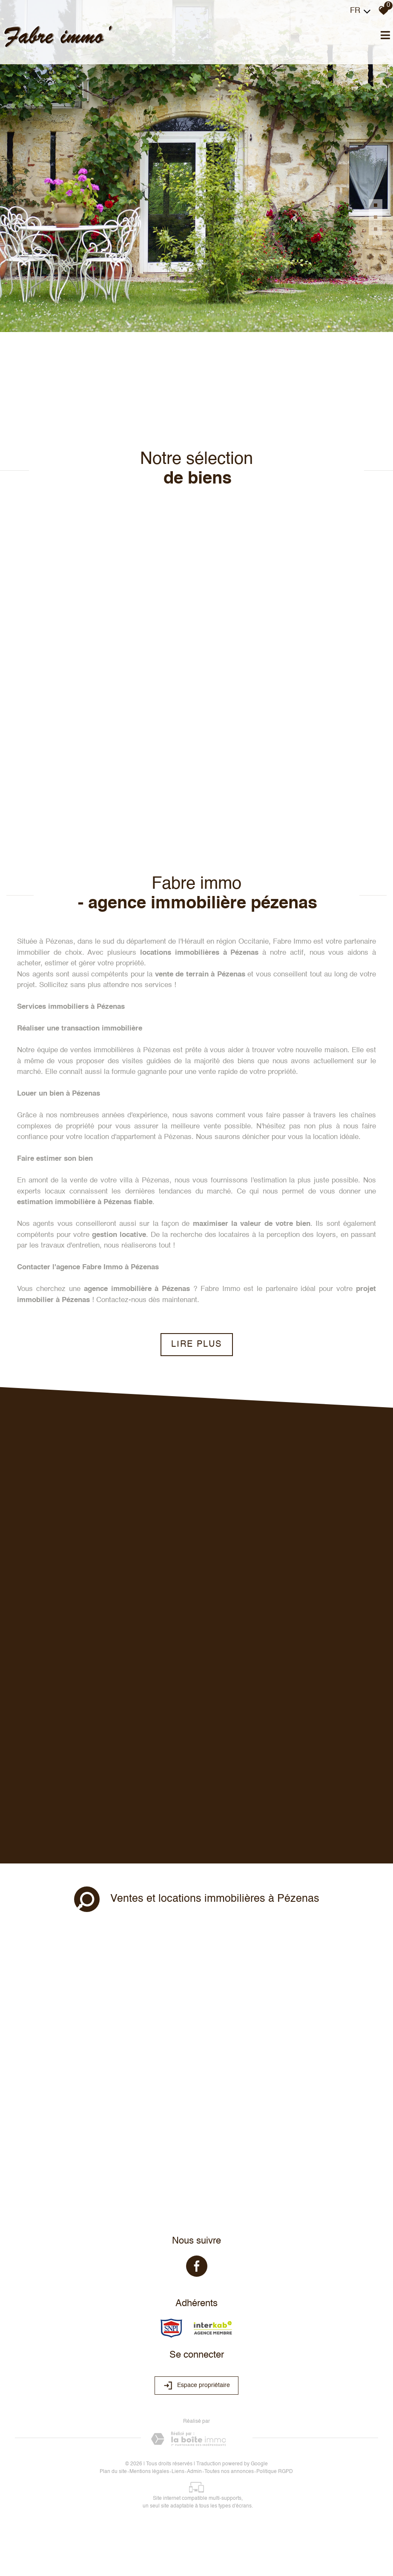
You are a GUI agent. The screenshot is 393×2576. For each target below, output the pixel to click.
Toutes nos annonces (229, 2471)
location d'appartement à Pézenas (138, 1137)
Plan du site (113, 2471)
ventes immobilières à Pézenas (120, 1050)
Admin (194, 2471)
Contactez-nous (121, 1300)
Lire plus (196, 1344)
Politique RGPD (274, 2471)
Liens (178, 2471)
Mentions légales (149, 2471)
